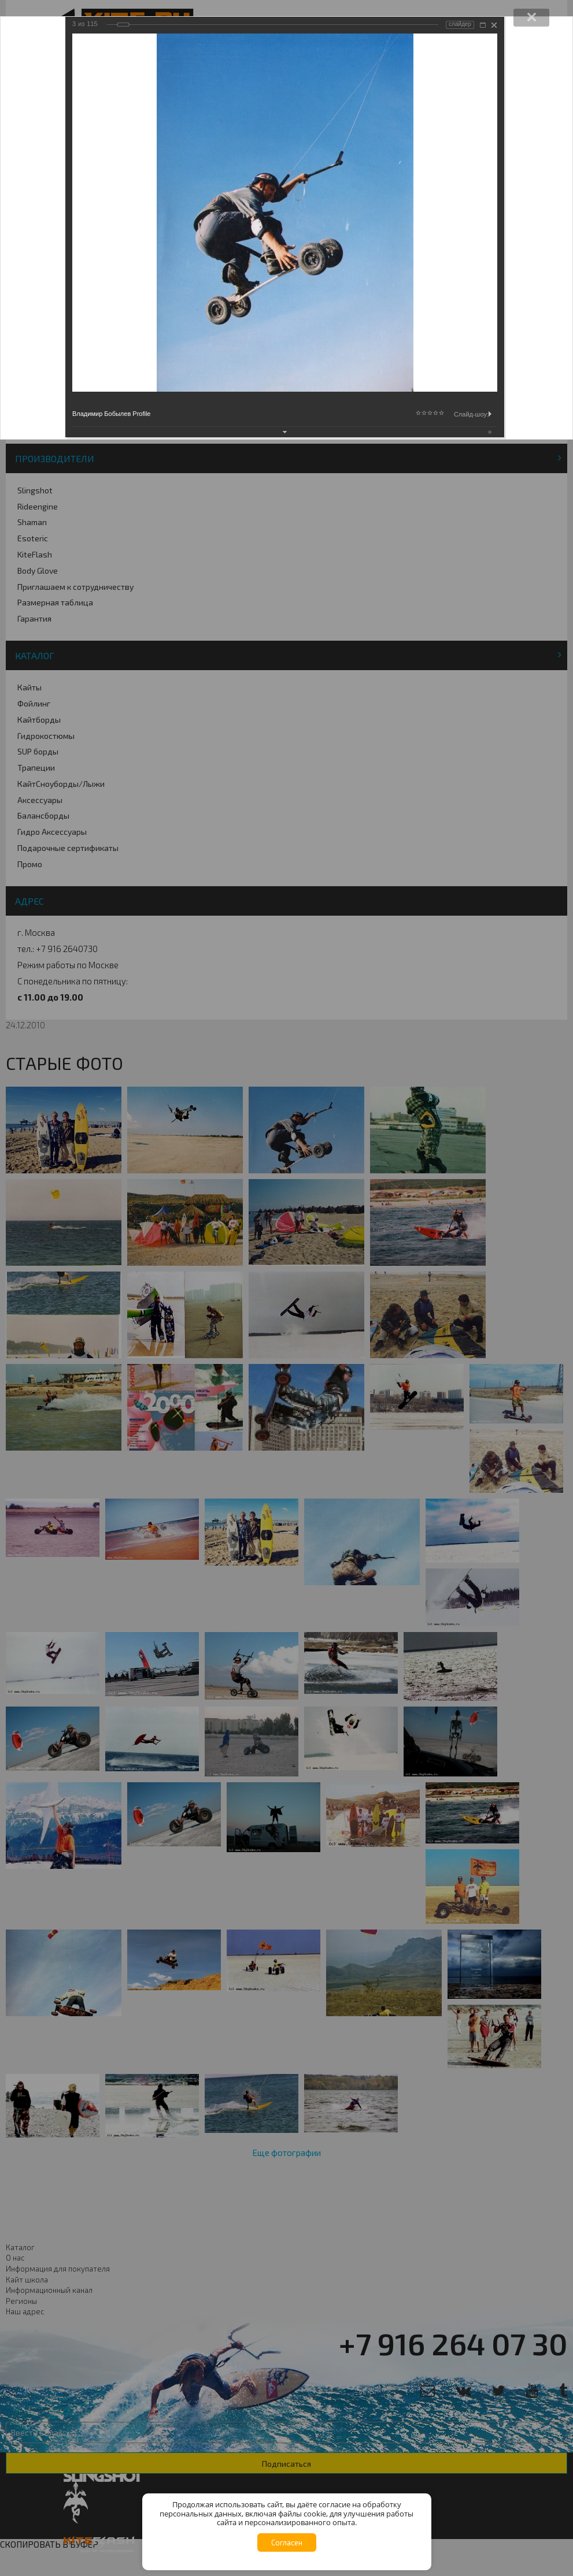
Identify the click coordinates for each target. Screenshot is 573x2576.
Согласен (286, 2542)
